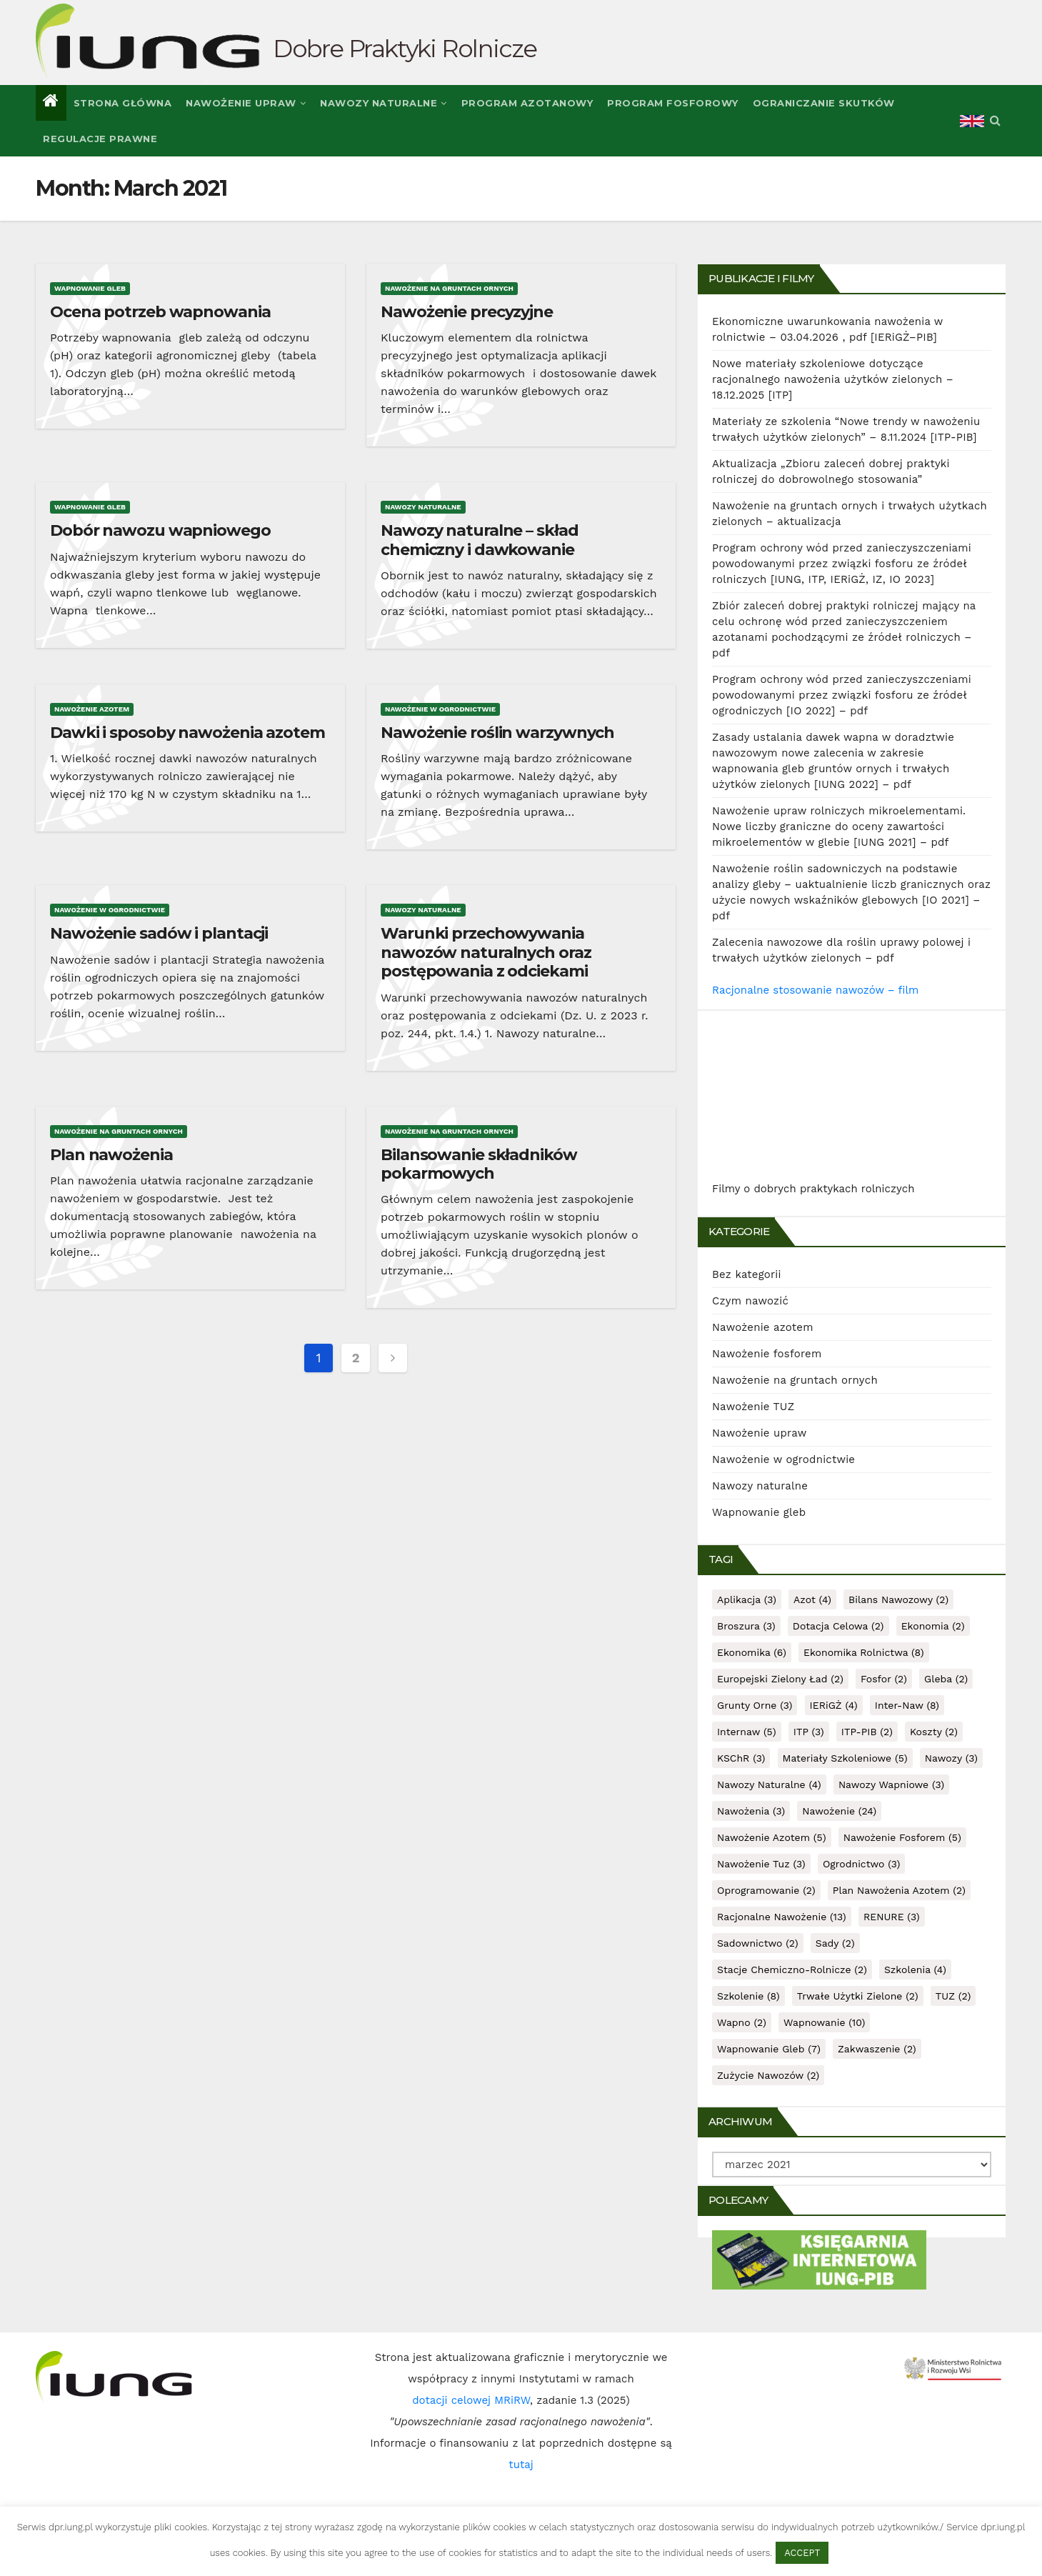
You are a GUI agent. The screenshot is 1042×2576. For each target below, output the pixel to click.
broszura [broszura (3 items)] (746, 1626)
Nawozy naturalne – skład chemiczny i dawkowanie (479, 540)
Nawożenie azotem (91, 709)
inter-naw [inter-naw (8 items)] (907, 1705)
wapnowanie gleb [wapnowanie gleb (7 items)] (769, 2049)
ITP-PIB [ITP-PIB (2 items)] (867, 1731)
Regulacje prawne (100, 138)
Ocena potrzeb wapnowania (160, 311)
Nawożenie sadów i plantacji (159, 933)
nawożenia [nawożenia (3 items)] (751, 1811)
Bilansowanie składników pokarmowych (479, 1164)
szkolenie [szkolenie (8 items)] (748, 1996)
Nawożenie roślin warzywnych (497, 732)
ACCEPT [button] (802, 2552)
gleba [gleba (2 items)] (946, 1678)
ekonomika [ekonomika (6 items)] (751, 1652)
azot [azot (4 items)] (812, 1599)
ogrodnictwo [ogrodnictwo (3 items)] (862, 1863)
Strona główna (123, 103)
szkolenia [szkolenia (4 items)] (915, 1969)
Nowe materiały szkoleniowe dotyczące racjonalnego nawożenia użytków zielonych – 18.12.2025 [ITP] (832, 379)
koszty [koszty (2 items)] (934, 1731)
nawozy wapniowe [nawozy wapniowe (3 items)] (891, 1784)
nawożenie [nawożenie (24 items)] (839, 1811)
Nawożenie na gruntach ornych (449, 288)
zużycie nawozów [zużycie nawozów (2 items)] (768, 2075)
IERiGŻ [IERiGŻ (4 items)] (834, 1705)
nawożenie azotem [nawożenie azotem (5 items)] (771, 1837)
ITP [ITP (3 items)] (808, 1731)
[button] (995, 120)
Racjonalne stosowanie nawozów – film (815, 990)
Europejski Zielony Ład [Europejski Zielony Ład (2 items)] (780, 1678)
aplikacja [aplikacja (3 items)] (746, 1599)
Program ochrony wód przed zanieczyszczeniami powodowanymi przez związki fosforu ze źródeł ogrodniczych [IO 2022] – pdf (841, 695)
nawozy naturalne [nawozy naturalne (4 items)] (769, 1784)
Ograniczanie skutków (824, 103)
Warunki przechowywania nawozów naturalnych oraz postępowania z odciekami (486, 952)
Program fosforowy (672, 103)
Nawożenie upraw (246, 103)
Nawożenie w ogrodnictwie (440, 709)
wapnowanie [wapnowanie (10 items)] (824, 2022)
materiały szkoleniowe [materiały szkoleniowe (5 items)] (845, 1758)
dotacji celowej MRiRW (471, 2400)
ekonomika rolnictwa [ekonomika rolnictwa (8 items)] (863, 1652)
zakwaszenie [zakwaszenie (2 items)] (877, 2049)
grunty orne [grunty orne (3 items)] (754, 1705)
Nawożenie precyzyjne (467, 311)
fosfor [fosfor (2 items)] (884, 1678)
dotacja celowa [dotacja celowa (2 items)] (838, 1626)
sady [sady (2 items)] (835, 1943)
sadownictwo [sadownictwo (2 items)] (757, 1943)
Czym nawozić (750, 1300)
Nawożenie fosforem (766, 1353)
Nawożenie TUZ (753, 1406)
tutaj (521, 2464)
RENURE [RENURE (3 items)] (891, 1916)
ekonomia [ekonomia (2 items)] (933, 1626)
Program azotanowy (527, 103)
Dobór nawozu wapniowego (160, 530)
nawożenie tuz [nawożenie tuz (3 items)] (761, 1863)
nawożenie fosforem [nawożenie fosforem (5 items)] (902, 1837)
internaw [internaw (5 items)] (746, 1731)
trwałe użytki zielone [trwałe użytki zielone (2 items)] (857, 1996)
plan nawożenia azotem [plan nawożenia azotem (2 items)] (899, 1890)
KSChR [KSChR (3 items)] (741, 1758)
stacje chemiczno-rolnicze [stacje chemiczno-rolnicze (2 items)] (792, 1969)
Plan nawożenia (111, 1154)
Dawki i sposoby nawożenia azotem (187, 732)
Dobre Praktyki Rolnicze (404, 49)
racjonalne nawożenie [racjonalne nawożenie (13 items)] (781, 1916)
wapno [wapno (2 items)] (741, 2022)
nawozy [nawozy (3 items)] (951, 1758)
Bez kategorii (746, 1274)
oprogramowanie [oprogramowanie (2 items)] (766, 1890)
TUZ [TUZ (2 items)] (953, 1996)
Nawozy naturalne (383, 103)
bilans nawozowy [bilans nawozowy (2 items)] (898, 1599)
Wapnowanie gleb (90, 288)
